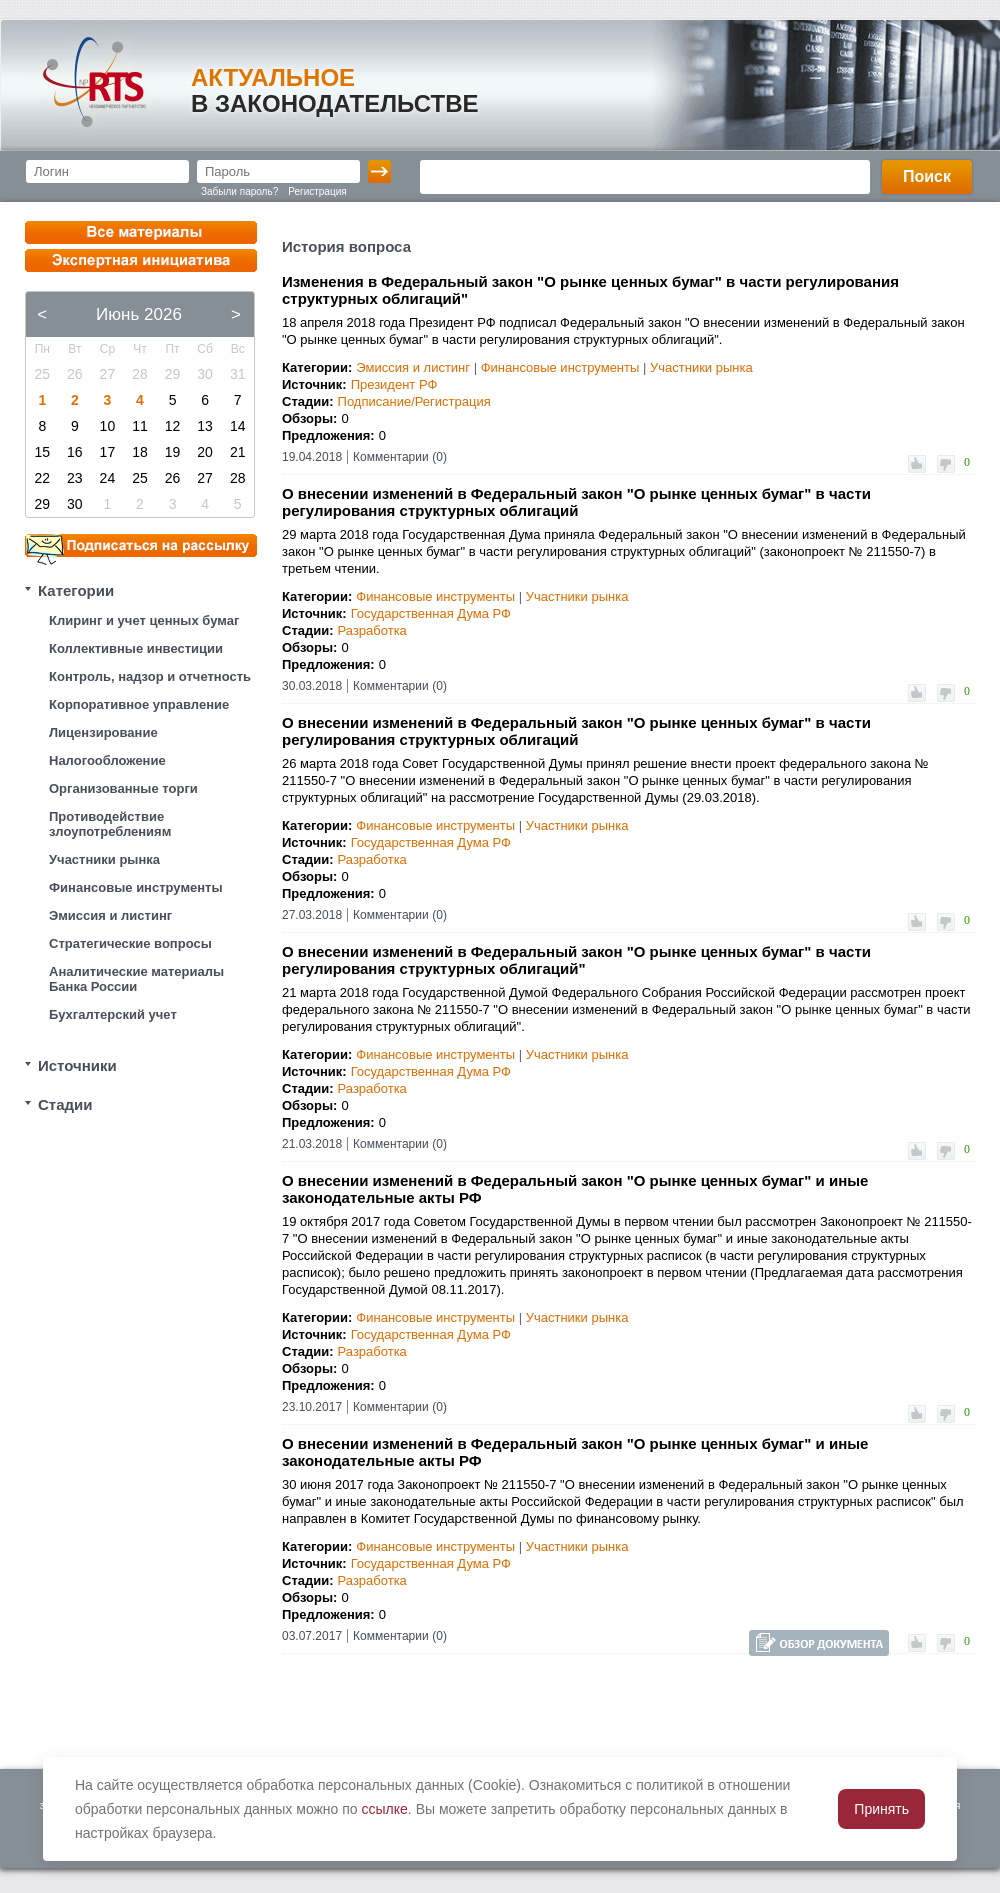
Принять (881, 1809)
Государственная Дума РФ (431, 613)
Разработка (372, 630)
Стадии (65, 1104)
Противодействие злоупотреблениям (110, 824)
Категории (76, 590)
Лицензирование (103, 732)
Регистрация (317, 191)
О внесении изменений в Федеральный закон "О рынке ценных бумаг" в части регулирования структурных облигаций (576, 502)
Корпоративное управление (139, 704)
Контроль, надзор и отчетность (150, 676)
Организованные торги (123, 788)
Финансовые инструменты (136, 887)
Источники (77, 1065)
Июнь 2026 (139, 314)
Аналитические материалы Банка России (136, 979)
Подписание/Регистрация (414, 401)
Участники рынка (104, 859)
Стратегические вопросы (130, 943)
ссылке (385, 1809)
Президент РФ (394, 384)
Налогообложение (107, 760)
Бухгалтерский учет (113, 1014)
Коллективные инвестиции (136, 648)
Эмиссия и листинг (110, 915)
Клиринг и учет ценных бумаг (144, 620)
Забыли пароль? (239, 191)
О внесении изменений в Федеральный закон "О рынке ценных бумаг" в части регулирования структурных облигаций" (576, 960)
